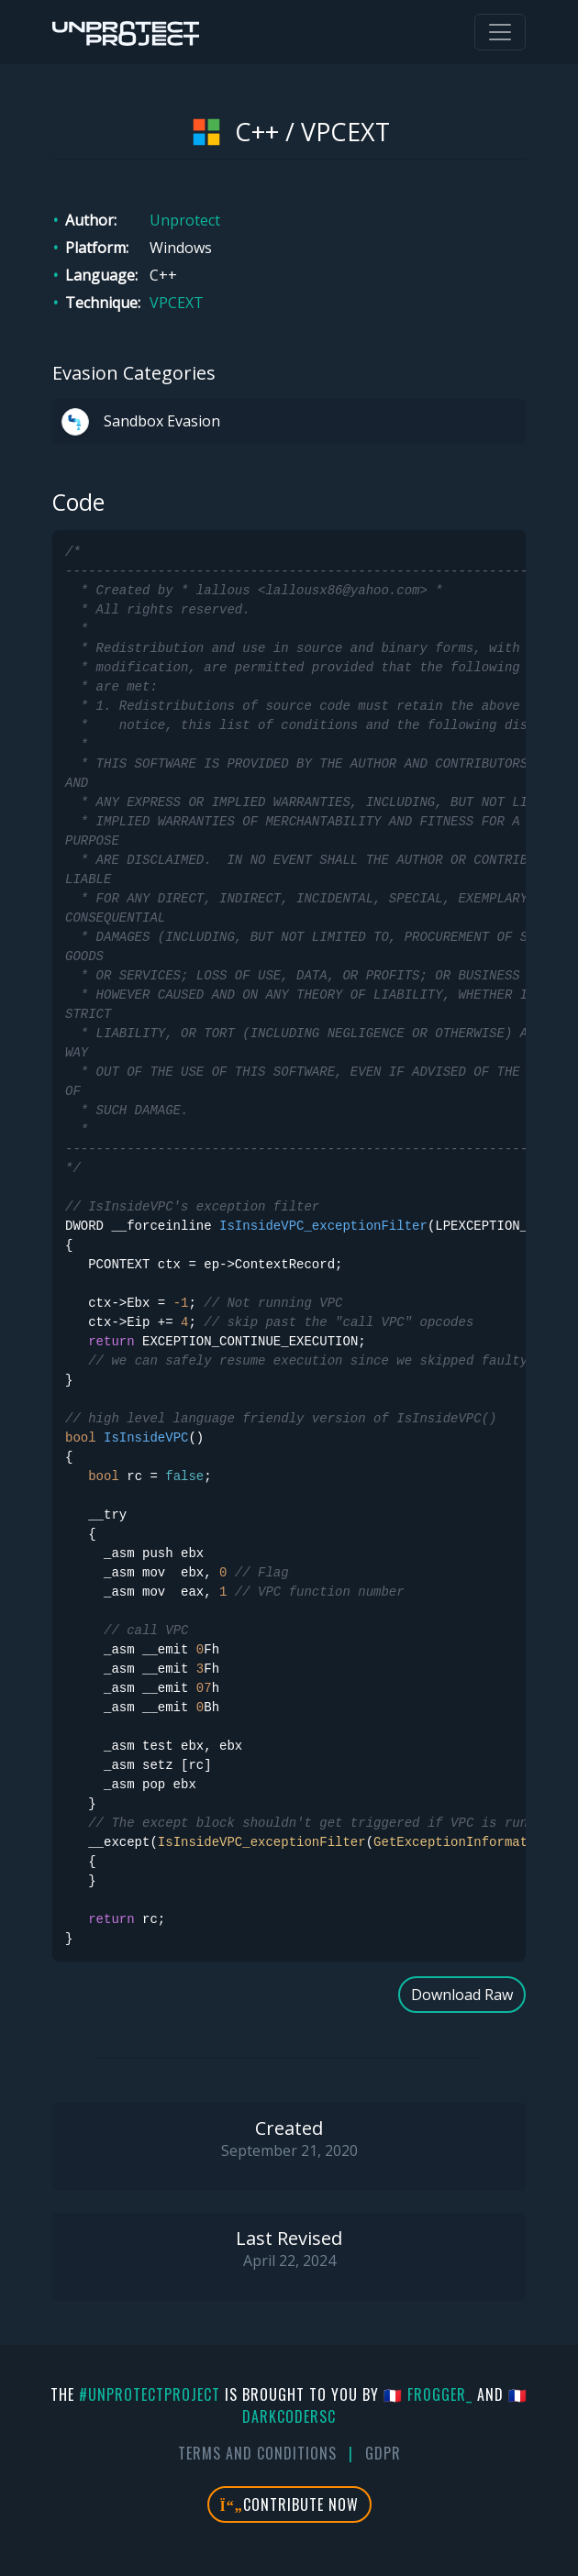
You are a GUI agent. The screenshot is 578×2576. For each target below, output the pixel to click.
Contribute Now (289, 2504)
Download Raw (462, 1995)
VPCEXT (177, 303)
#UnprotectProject (149, 2394)
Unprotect (185, 220)
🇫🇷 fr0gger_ (427, 2394)
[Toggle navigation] (500, 32)
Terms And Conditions (257, 2453)
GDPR (383, 2453)
